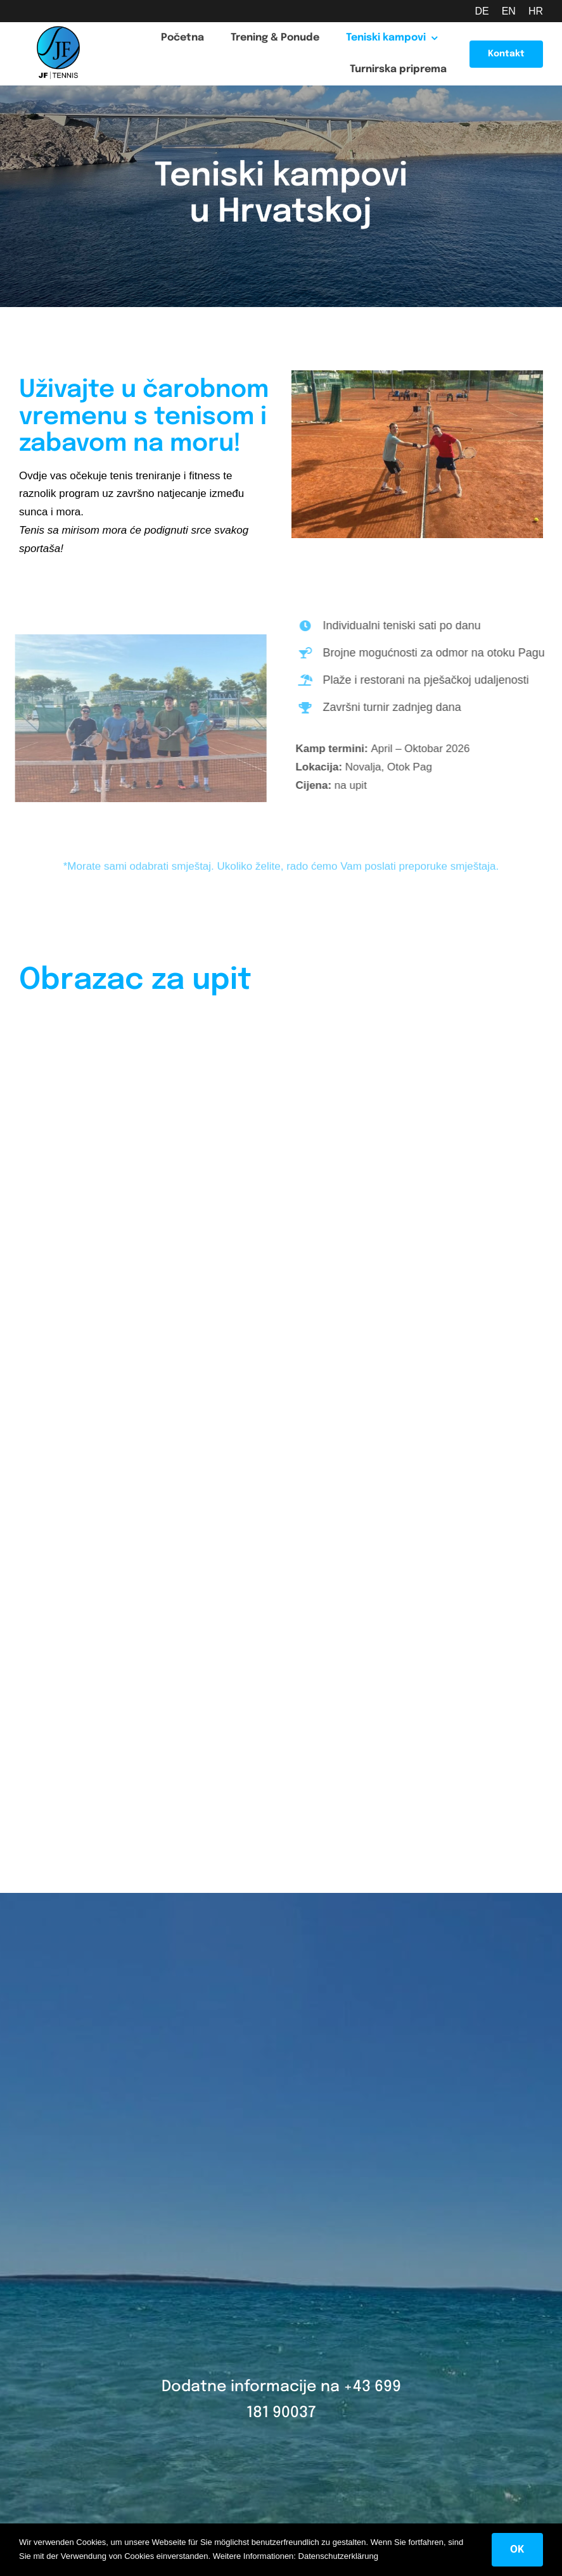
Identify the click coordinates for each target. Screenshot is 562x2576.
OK (517, 2549)
